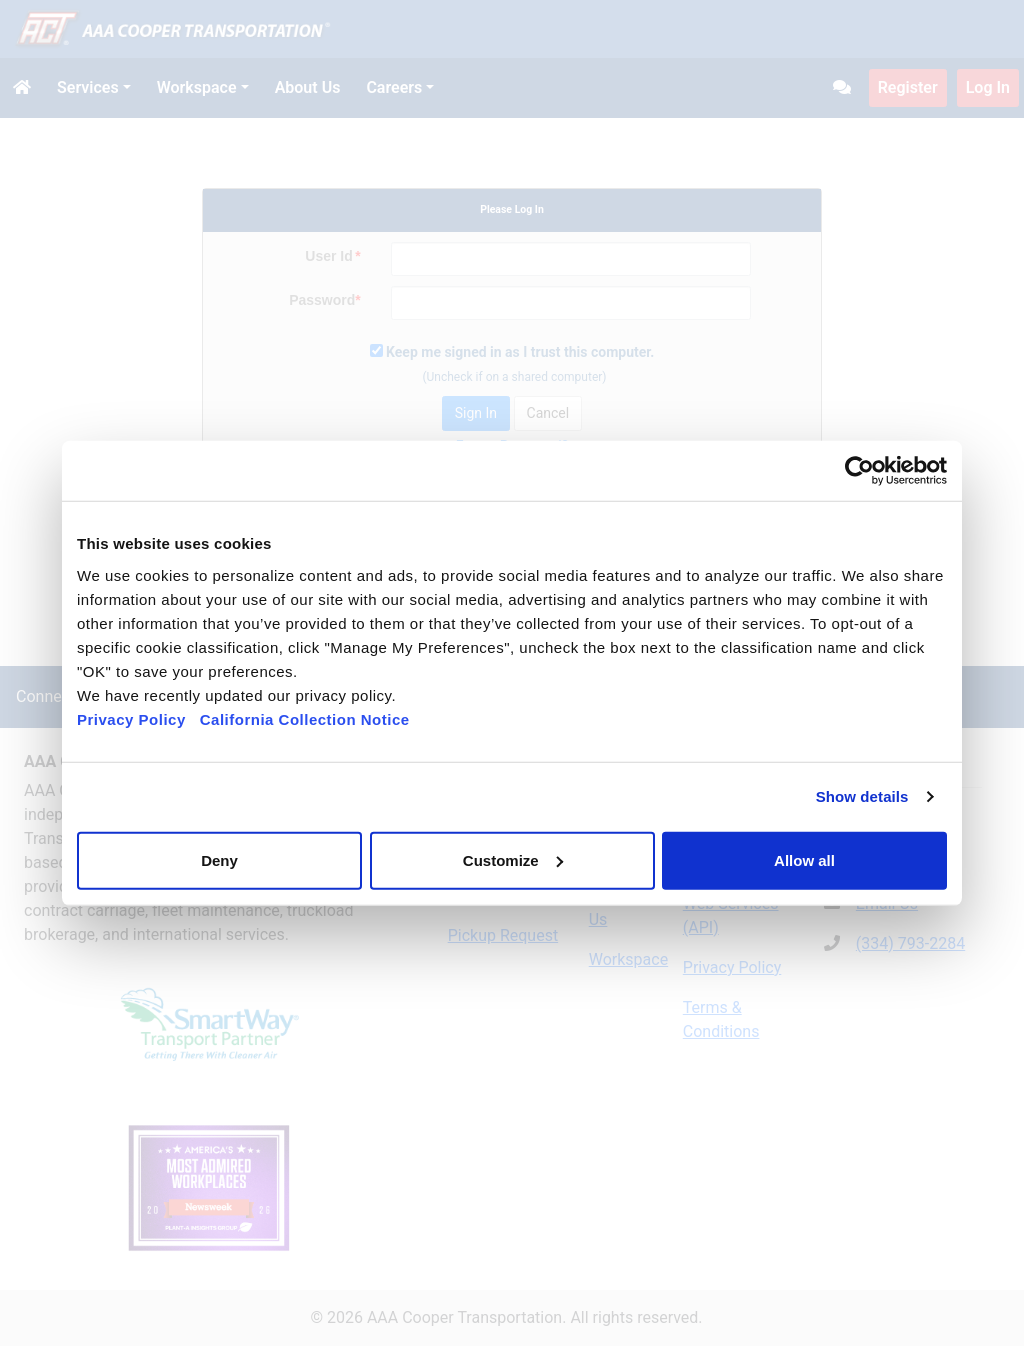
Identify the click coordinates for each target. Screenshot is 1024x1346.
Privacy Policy (131, 718)
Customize (513, 859)
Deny (219, 859)
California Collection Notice (312, 718)
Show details (862, 796)
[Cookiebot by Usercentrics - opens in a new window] (859, 471)
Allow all (804, 859)
